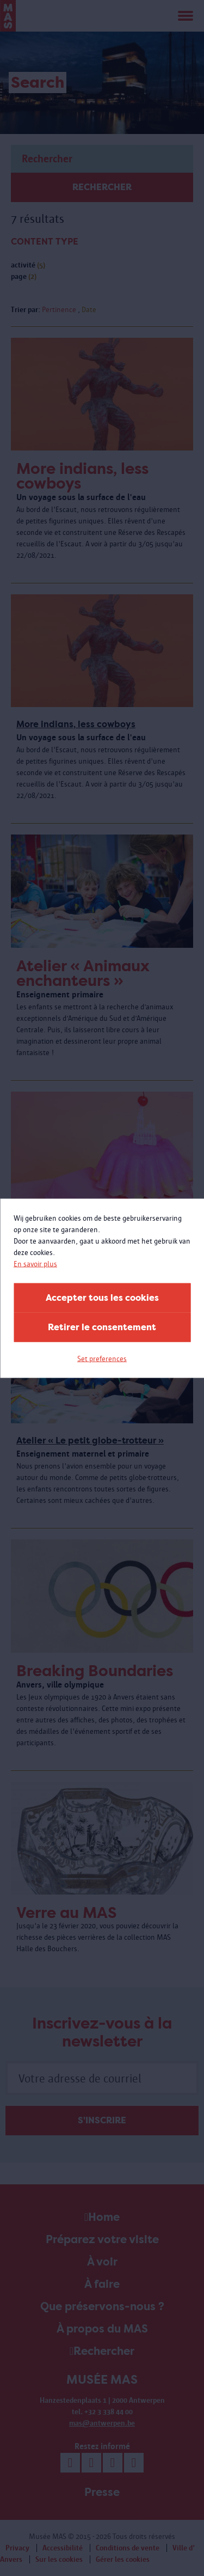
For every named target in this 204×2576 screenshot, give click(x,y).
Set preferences (102, 1358)
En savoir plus (35, 1263)
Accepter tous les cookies (102, 1297)
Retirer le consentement (102, 1327)
